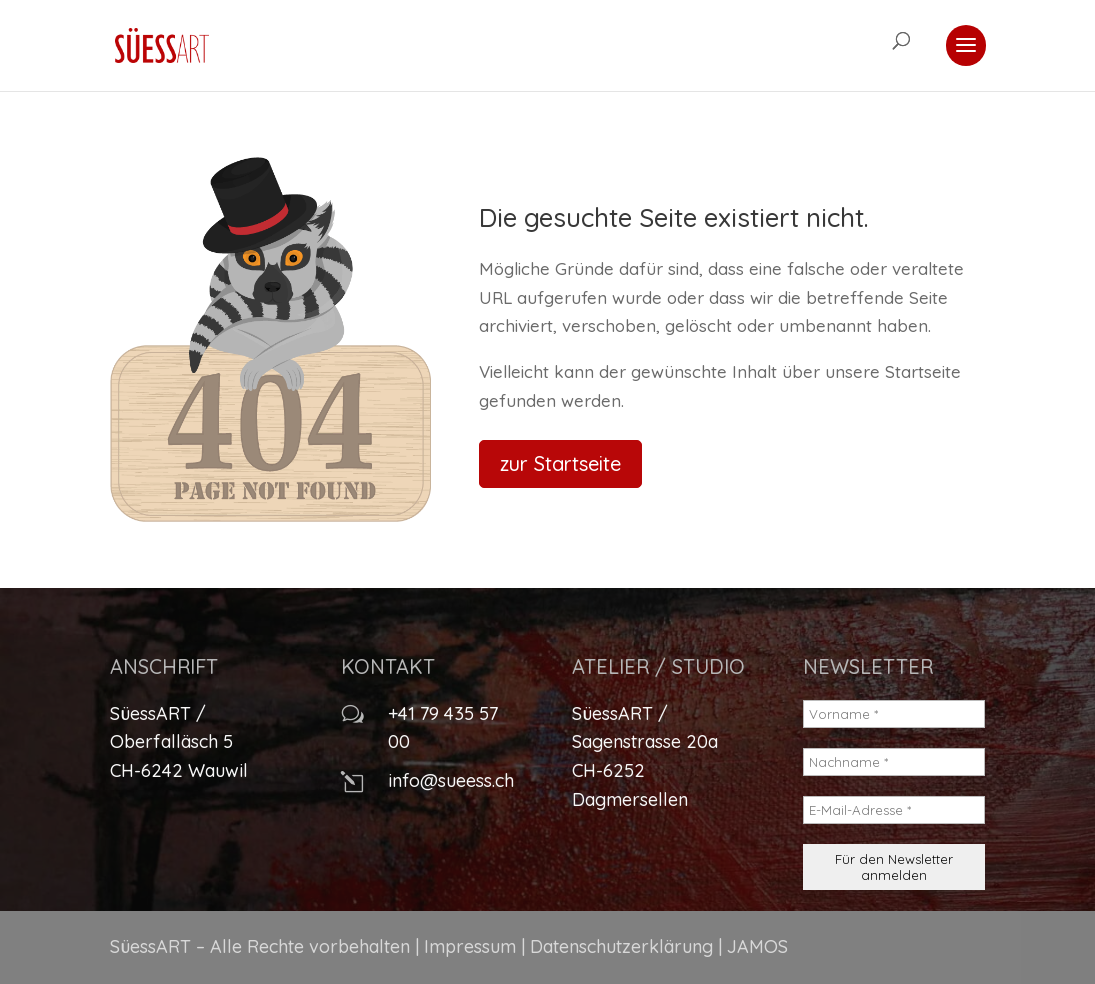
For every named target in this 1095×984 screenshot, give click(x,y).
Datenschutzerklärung (621, 946)
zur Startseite (560, 463)
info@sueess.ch (451, 780)
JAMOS (757, 946)
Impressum (470, 946)
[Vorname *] (894, 714)
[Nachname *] (894, 762)
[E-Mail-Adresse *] (894, 810)
